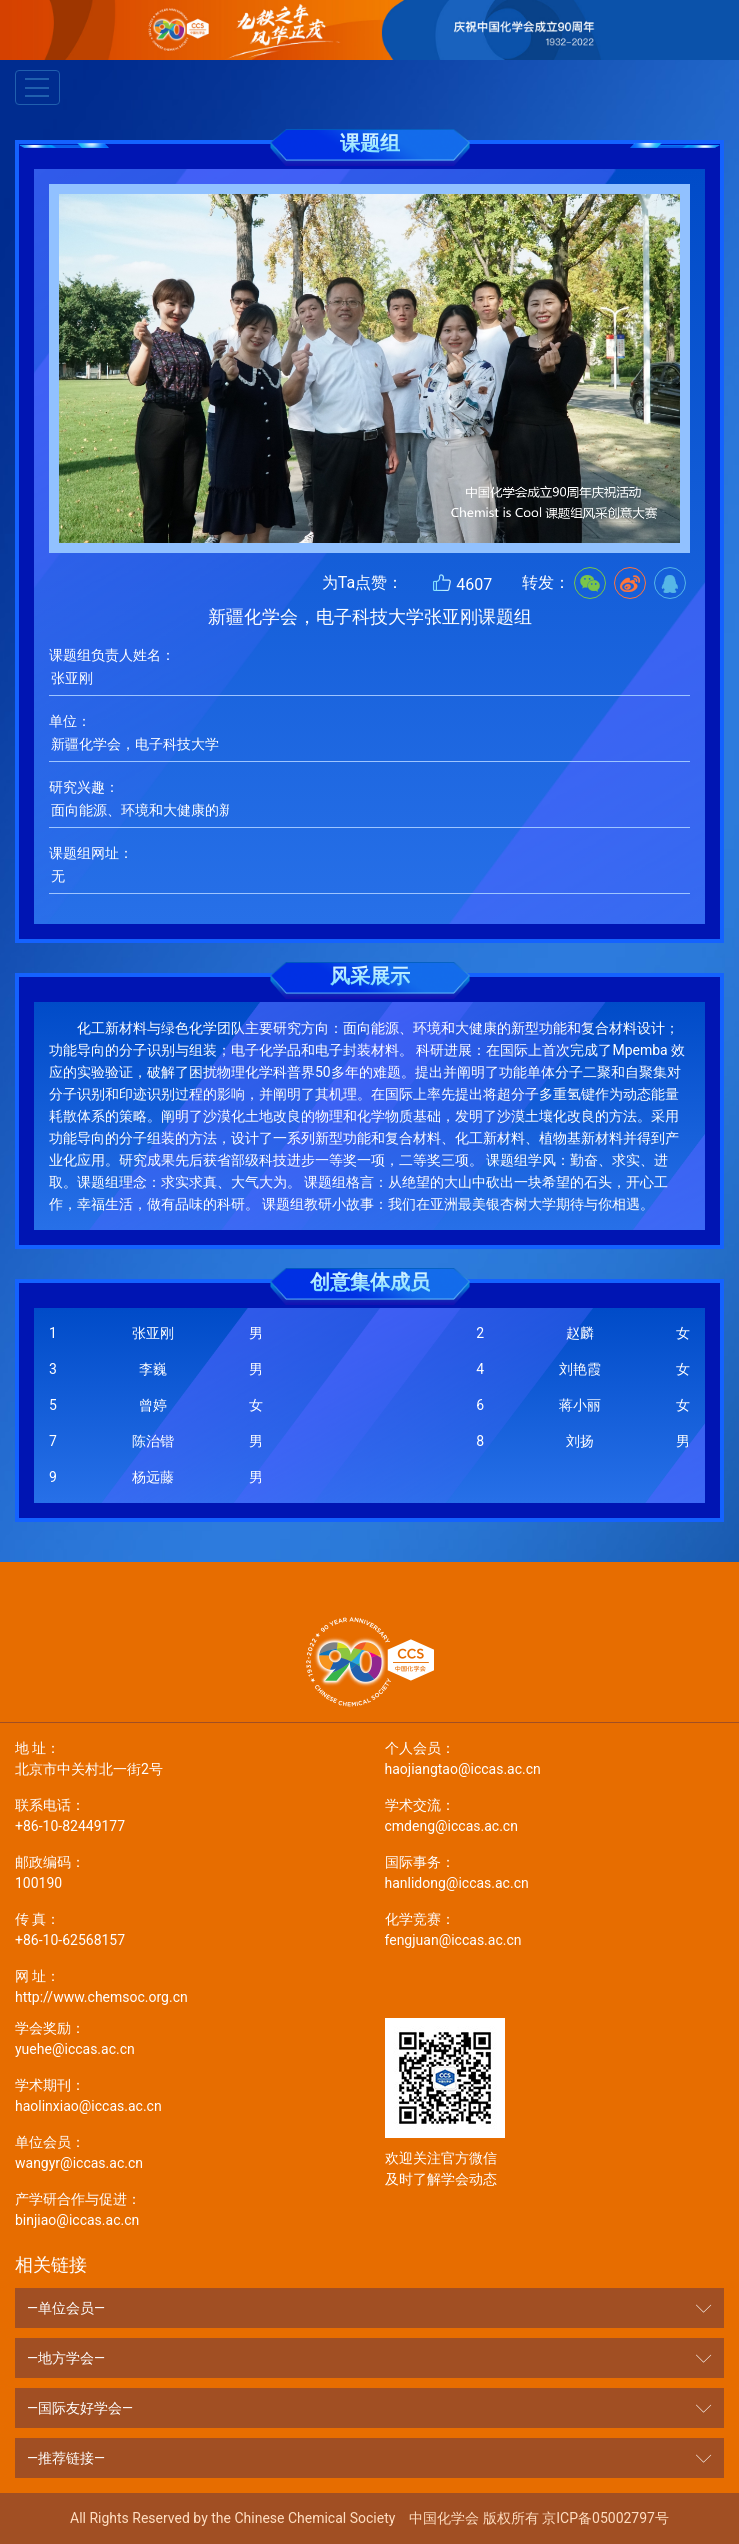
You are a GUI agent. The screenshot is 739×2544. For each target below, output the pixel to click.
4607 (462, 583)
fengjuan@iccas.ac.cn (555, 1928)
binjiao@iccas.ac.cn (185, 2208)
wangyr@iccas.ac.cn (185, 2151)
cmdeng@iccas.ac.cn (555, 1814)
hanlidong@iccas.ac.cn (555, 1871)
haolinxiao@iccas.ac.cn (185, 2094)
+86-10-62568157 (185, 1928)
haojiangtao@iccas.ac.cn (555, 1757)
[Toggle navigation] (37, 87)
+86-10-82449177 (185, 1814)
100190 (185, 1871)
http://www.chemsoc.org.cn (185, 1985)
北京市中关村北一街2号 (185, 1757)
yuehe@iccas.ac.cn (185, 2037)
